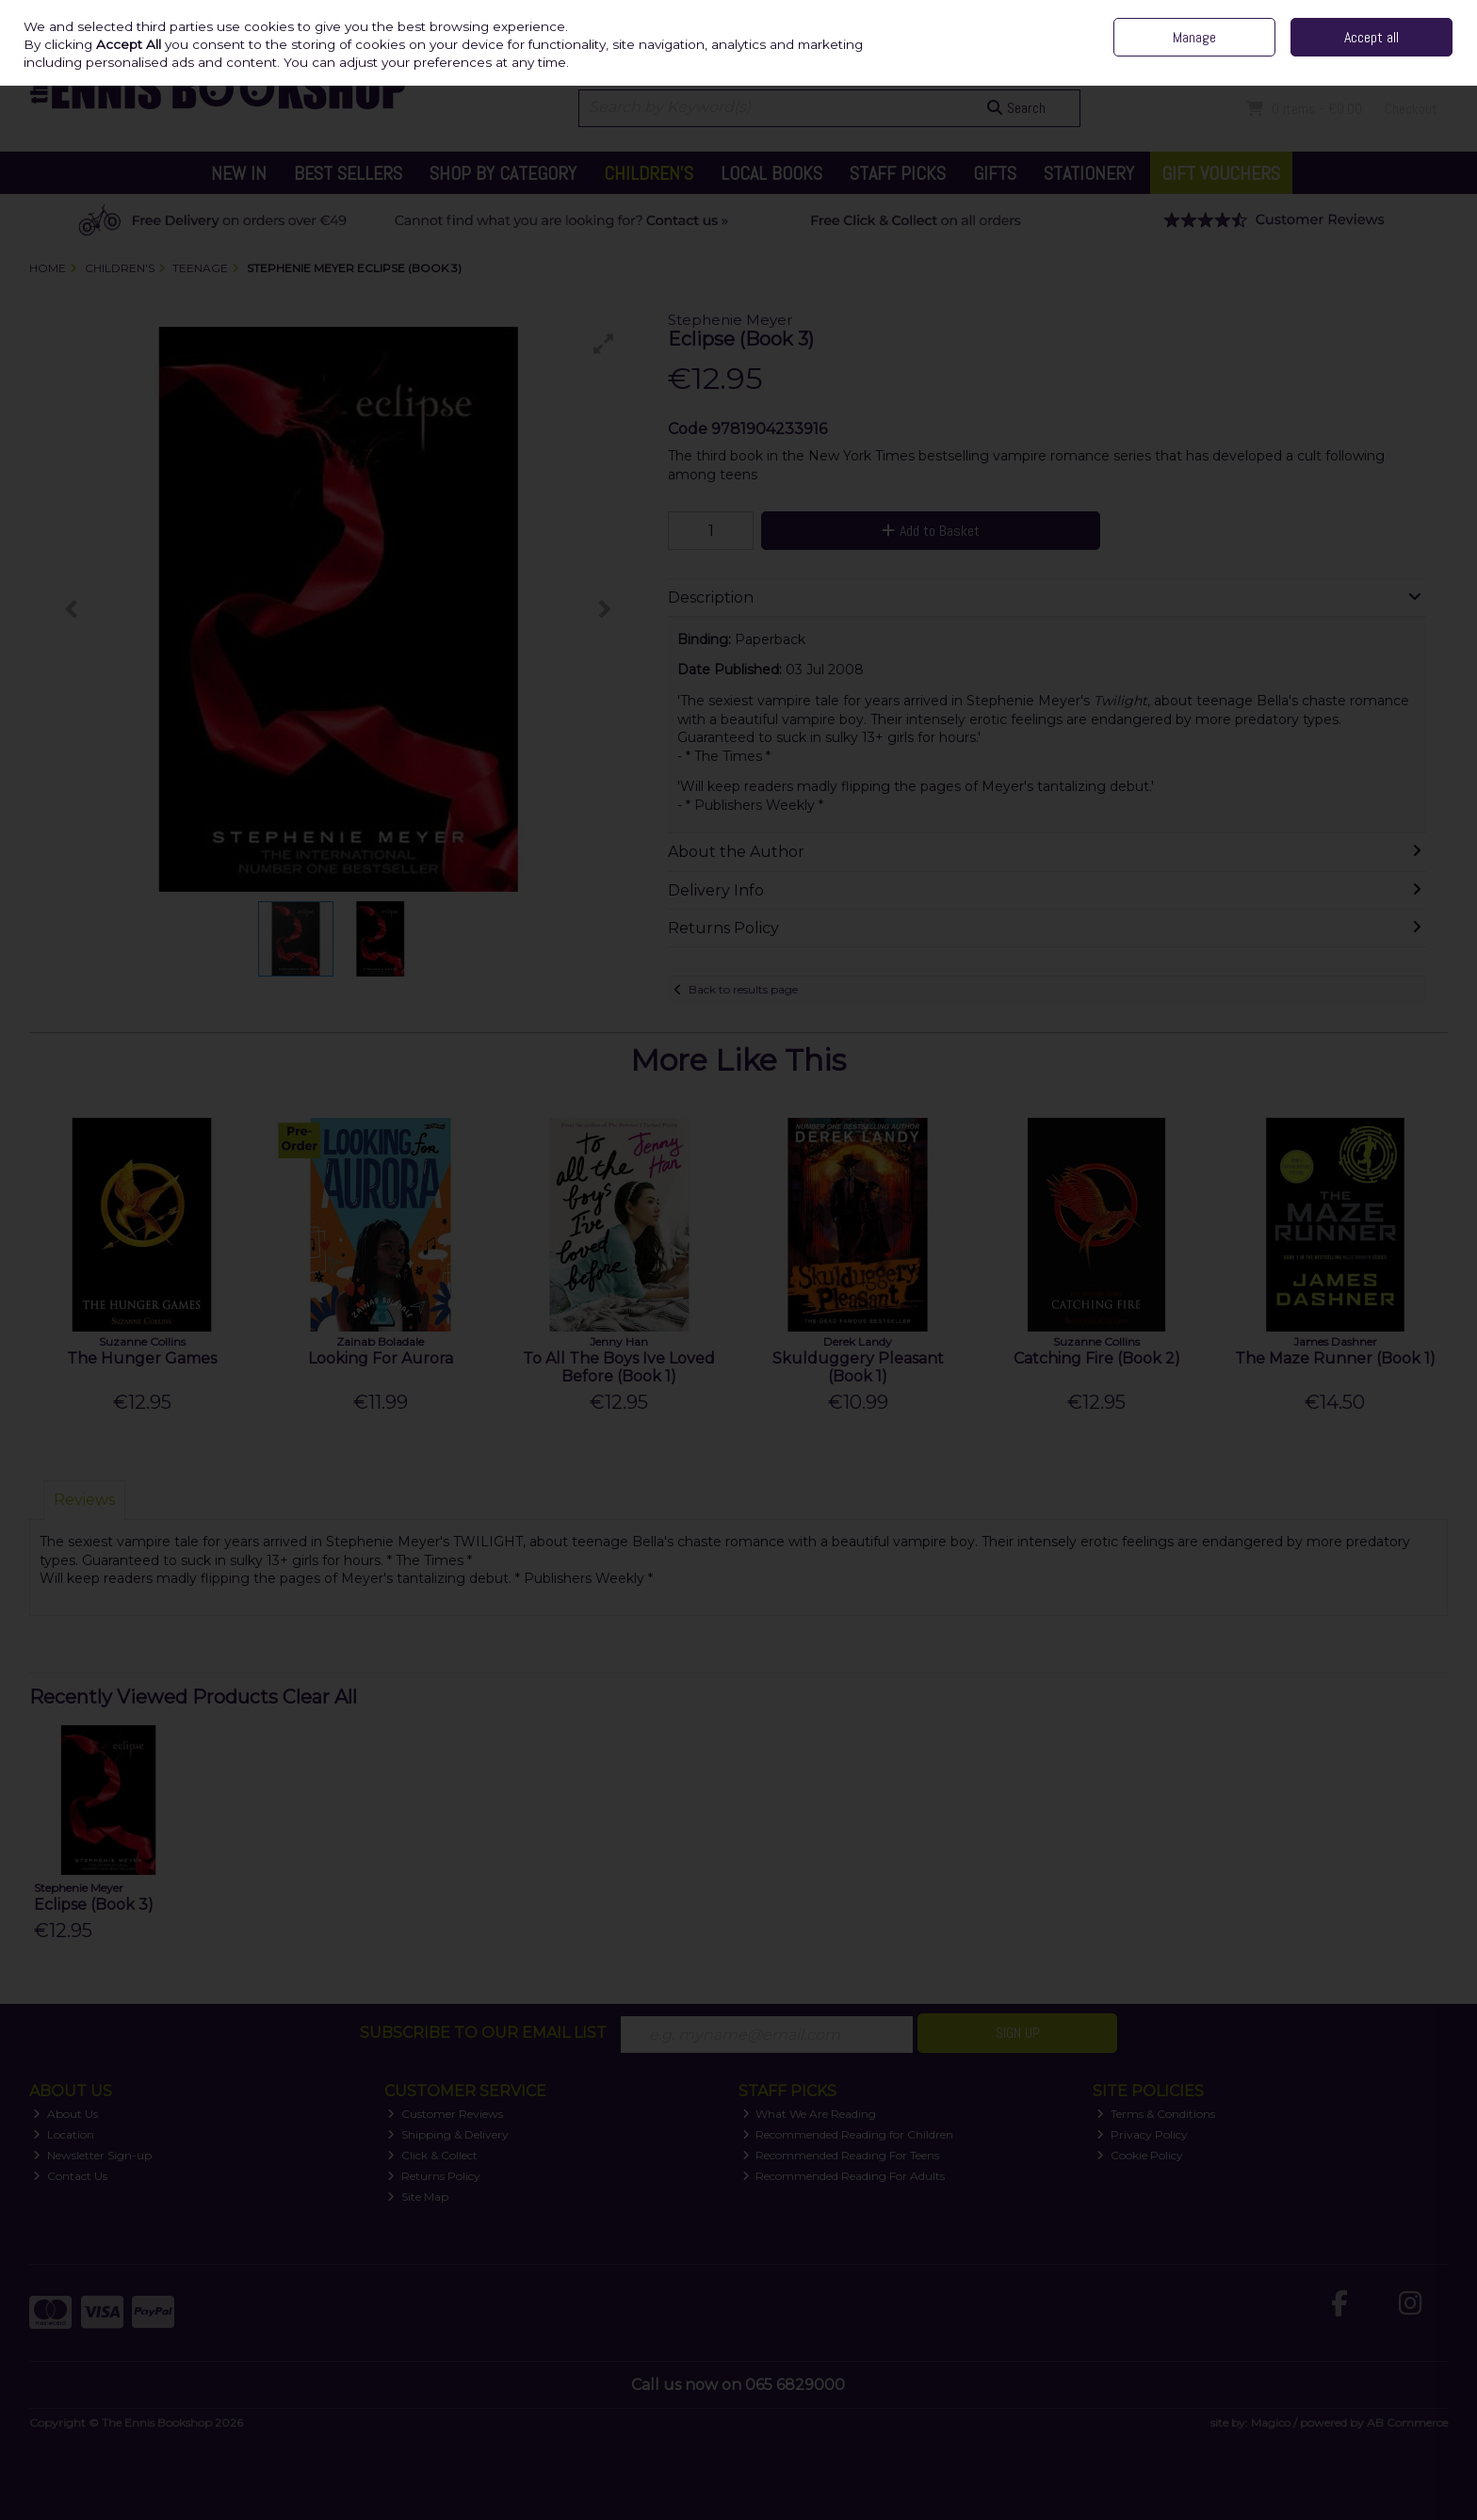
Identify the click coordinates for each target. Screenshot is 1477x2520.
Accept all (1371, 37)
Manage (1194, 37)
